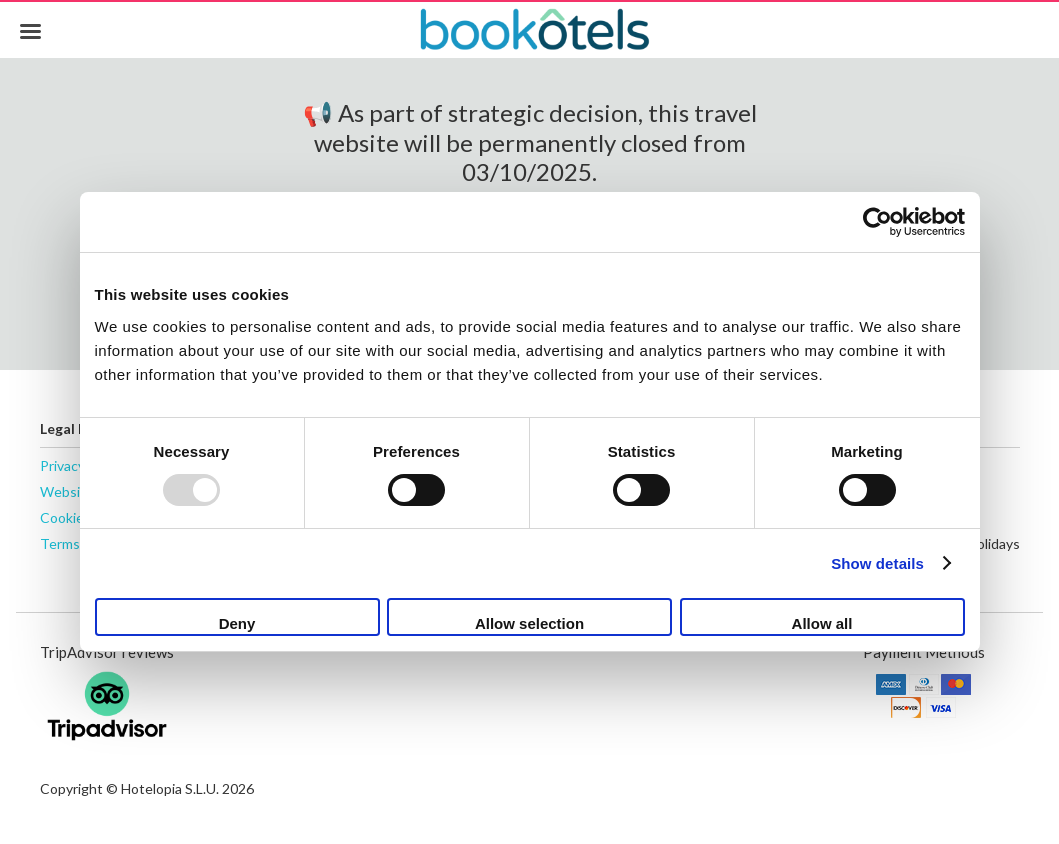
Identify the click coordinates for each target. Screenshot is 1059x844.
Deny (237, 623)
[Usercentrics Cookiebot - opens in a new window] (877, 222)
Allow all (822, 623)
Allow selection (529, 623)
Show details (877, 563)
